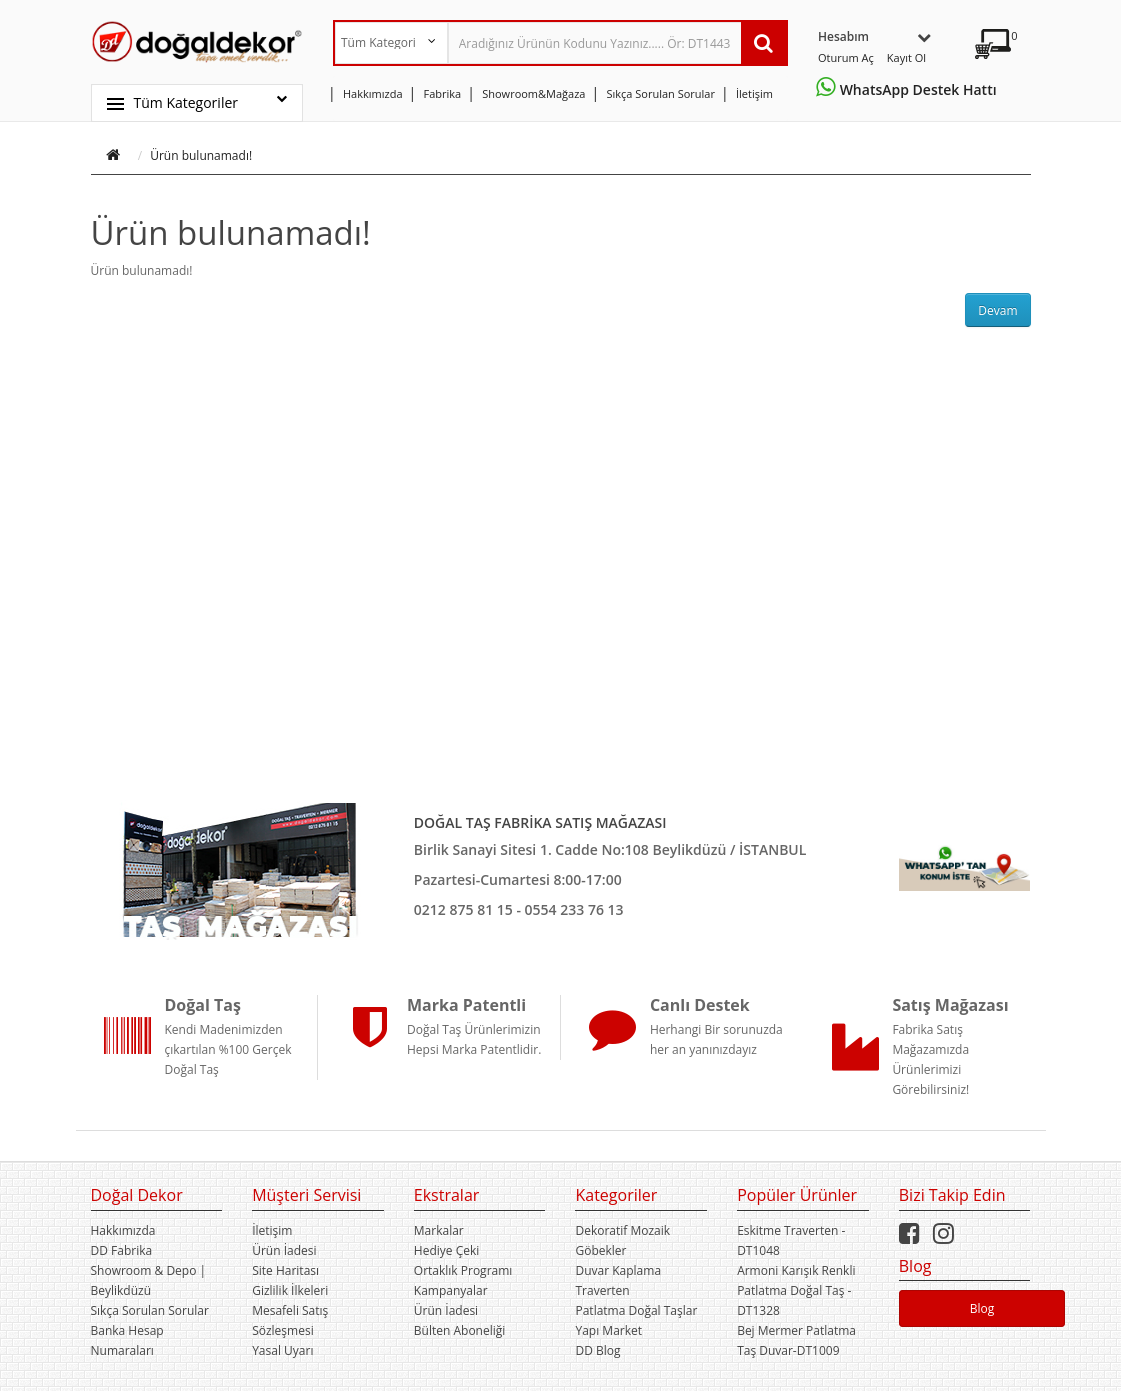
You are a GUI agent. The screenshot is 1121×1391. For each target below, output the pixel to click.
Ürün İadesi (284, 1250)
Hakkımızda (123, 1230)
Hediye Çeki (446, 1250)
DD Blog (597, 1350)
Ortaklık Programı (463, 1270)
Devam (997, 310)
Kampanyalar (451, 1290)
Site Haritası (285, 1270)
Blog (982, 1308)
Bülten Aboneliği (459, 1330)
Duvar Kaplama (618, 1270)
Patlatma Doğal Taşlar (636, 1310)
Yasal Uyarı (282, 1350)
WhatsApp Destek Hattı (910, 89)
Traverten (602, 1290)
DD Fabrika (122, 1250)
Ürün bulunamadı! (201, 155)
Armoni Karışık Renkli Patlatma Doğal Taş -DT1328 (796, 1290)
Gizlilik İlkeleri (290, 1290)
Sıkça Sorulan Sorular (150, 1310)
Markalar (439, 1230)
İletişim (272, 1230)
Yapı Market (608, 1330)
